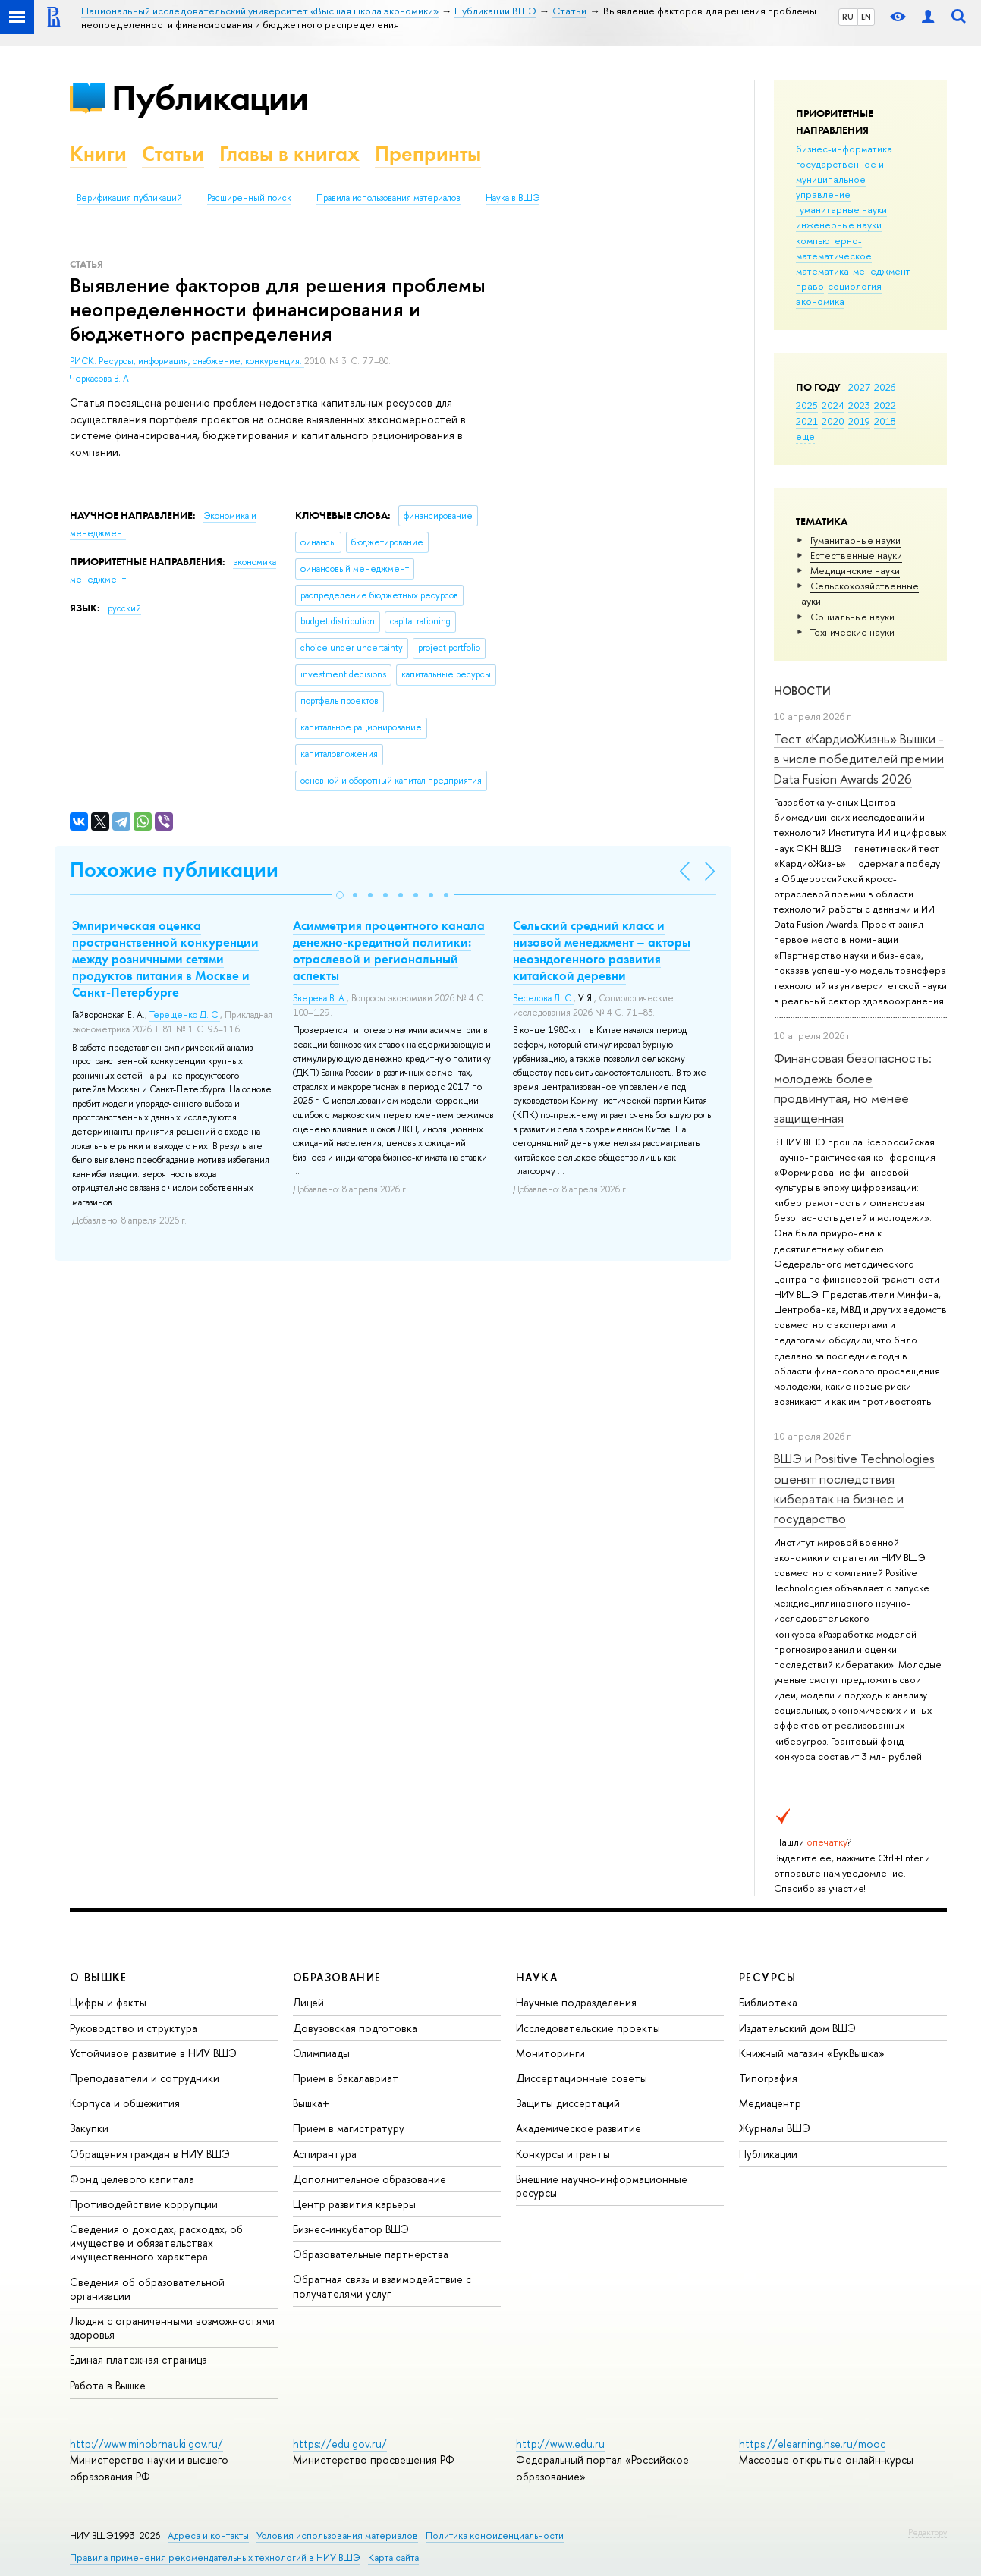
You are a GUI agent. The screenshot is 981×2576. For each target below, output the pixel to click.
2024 (833, 405)
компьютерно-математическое (834, 248)
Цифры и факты (108, 2002)
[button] (339, 895)
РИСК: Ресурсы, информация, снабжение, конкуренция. (187, 361)
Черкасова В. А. (100, 378)
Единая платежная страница (138, 2359)
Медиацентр (770, 2103)
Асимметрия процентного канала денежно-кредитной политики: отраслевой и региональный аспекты (389, 950)
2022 (885, 405)
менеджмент (881, 271)
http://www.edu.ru (560, 2443)
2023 (859, 405)
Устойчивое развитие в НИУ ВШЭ (153, 2053)
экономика (820, 301)
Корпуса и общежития (125, 2103)
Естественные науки (856, 555)
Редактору (927, 2532)
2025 (807, 405)
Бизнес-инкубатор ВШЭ (351, 2229)
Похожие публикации (174, 869)
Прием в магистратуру (348, 2128)
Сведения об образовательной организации (147, 2289)
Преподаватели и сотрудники (144, 2078)
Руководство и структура (133, 2028)
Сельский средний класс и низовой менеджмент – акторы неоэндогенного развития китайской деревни (601, 950)
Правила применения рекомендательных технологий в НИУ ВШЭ (215, 2557)
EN (866, 16)
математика (822, 271)
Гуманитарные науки (855, 540)
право (810, 286)
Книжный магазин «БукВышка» (812, 2053)
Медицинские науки (855, 570)
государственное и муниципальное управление (840, 179)
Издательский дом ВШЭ (797, 2028)
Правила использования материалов (388, 198)
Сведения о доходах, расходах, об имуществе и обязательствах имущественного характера (156, 2242)
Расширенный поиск (249, 198)
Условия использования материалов (337, 2535)
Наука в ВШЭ (512, 198)
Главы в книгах (289, 153)
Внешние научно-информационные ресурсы (601, 2186)
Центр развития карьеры (354, 2204)
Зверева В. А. (320, 998)
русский (124, 608)
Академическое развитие (578, 2128)
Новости (802, 691)
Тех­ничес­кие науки (852, 632)
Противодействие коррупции (144, 2204)
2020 (833, 421)
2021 (807, 421)
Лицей (308, 2002)
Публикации (210, 97)
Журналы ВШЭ (774, 2128)
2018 (885, 421)
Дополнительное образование (369, 2179)
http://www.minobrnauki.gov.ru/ (146, 2443)
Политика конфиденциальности (495, 2535)
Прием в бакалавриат (345, 2078)
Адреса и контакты (208, 2535)
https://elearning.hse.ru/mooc (812, 2443)
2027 (859, 387)
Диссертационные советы (581, 2078)
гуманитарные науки (841, 209)
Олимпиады (321, 2053)
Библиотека (768, 2002)
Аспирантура (325, 2154)
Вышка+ (311, 2103)
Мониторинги (550, 2053)
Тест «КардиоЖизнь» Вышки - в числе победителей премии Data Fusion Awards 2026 (859, 758)
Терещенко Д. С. (184, 1015)
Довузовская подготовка (355, 2028)
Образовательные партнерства (370, 2254)
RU (848, 16)
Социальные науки (852, 617)
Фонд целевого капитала (132, 2179)
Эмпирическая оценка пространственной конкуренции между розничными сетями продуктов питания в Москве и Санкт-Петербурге (165, 959)
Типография (768, 2078)
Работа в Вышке (108, 2385)
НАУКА (537, 1977)
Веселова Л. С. (543, 998)
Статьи (173, 153)
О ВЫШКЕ (98, 1977)
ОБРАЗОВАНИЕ (337, 1977)
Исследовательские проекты (588, 2028)
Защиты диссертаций (568, 2103)
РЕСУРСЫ (768, 1977)
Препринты (428, 153)
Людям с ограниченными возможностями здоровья (172, 2328)
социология (855, 286)
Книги (98, 153)
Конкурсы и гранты (563, 2154)
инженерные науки (839, 224)
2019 (859, 421)
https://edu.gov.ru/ (340, 2443)
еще (805, 436)
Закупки (89, 2128)
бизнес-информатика (844, 149)
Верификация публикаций (129, 198)
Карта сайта (393, 2557)
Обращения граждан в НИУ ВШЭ (150, 2154)
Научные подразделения (576, 2002)
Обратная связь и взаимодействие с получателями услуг (382, 2286)
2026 (884, 387)
